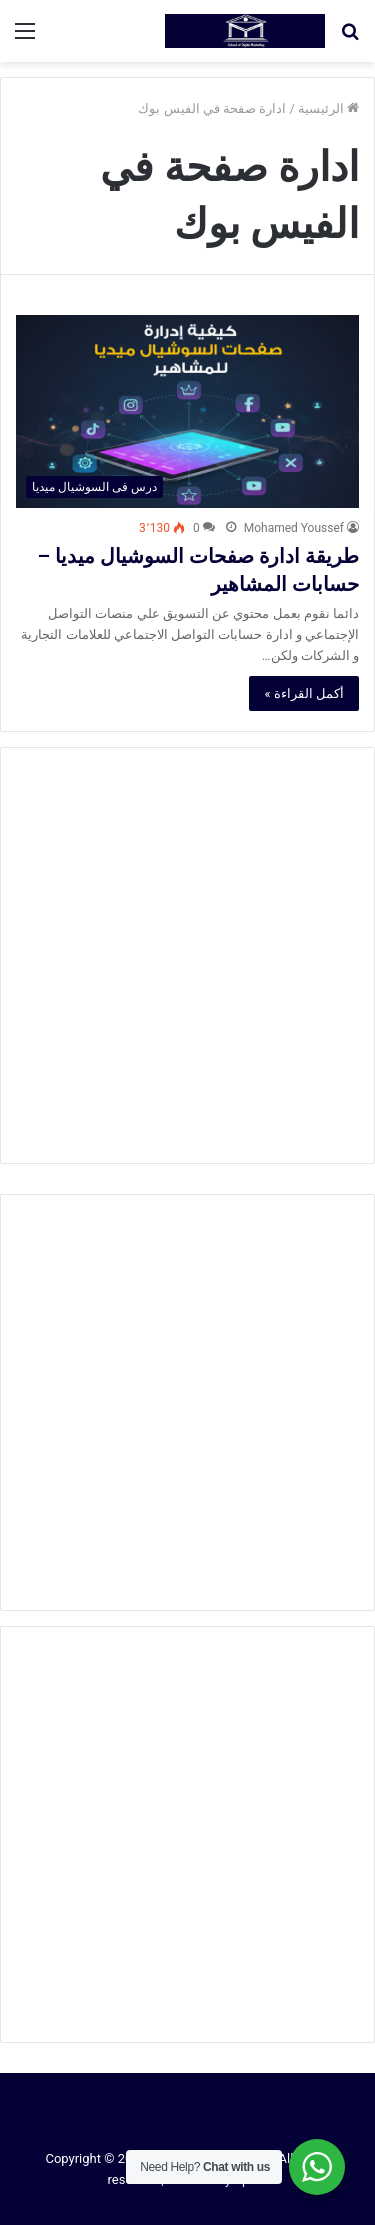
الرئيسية (328, 108)
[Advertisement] (187, 955)
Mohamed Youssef (294, 528)
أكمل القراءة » (304, 693)
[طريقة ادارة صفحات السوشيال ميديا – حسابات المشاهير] (187, 411)
